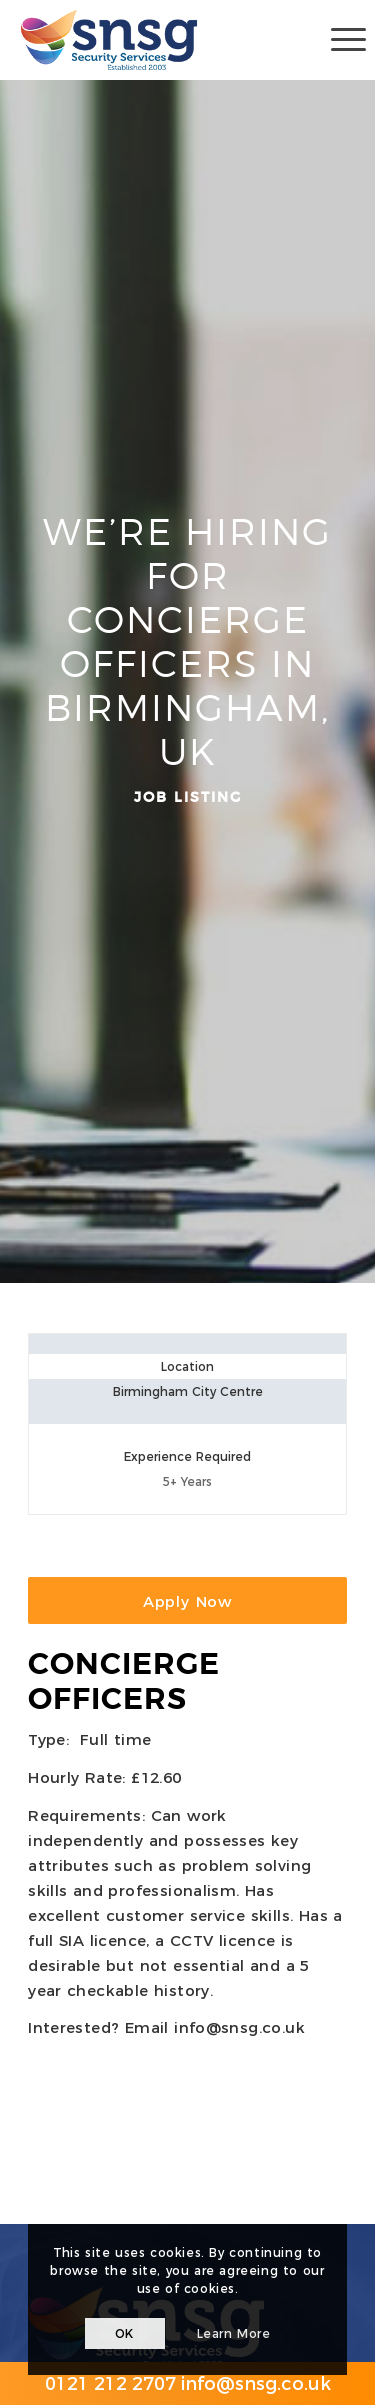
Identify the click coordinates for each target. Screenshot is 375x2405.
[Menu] (338, 40)
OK (124, 2333)
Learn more (234, 2333)
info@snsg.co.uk (239, 2027)
